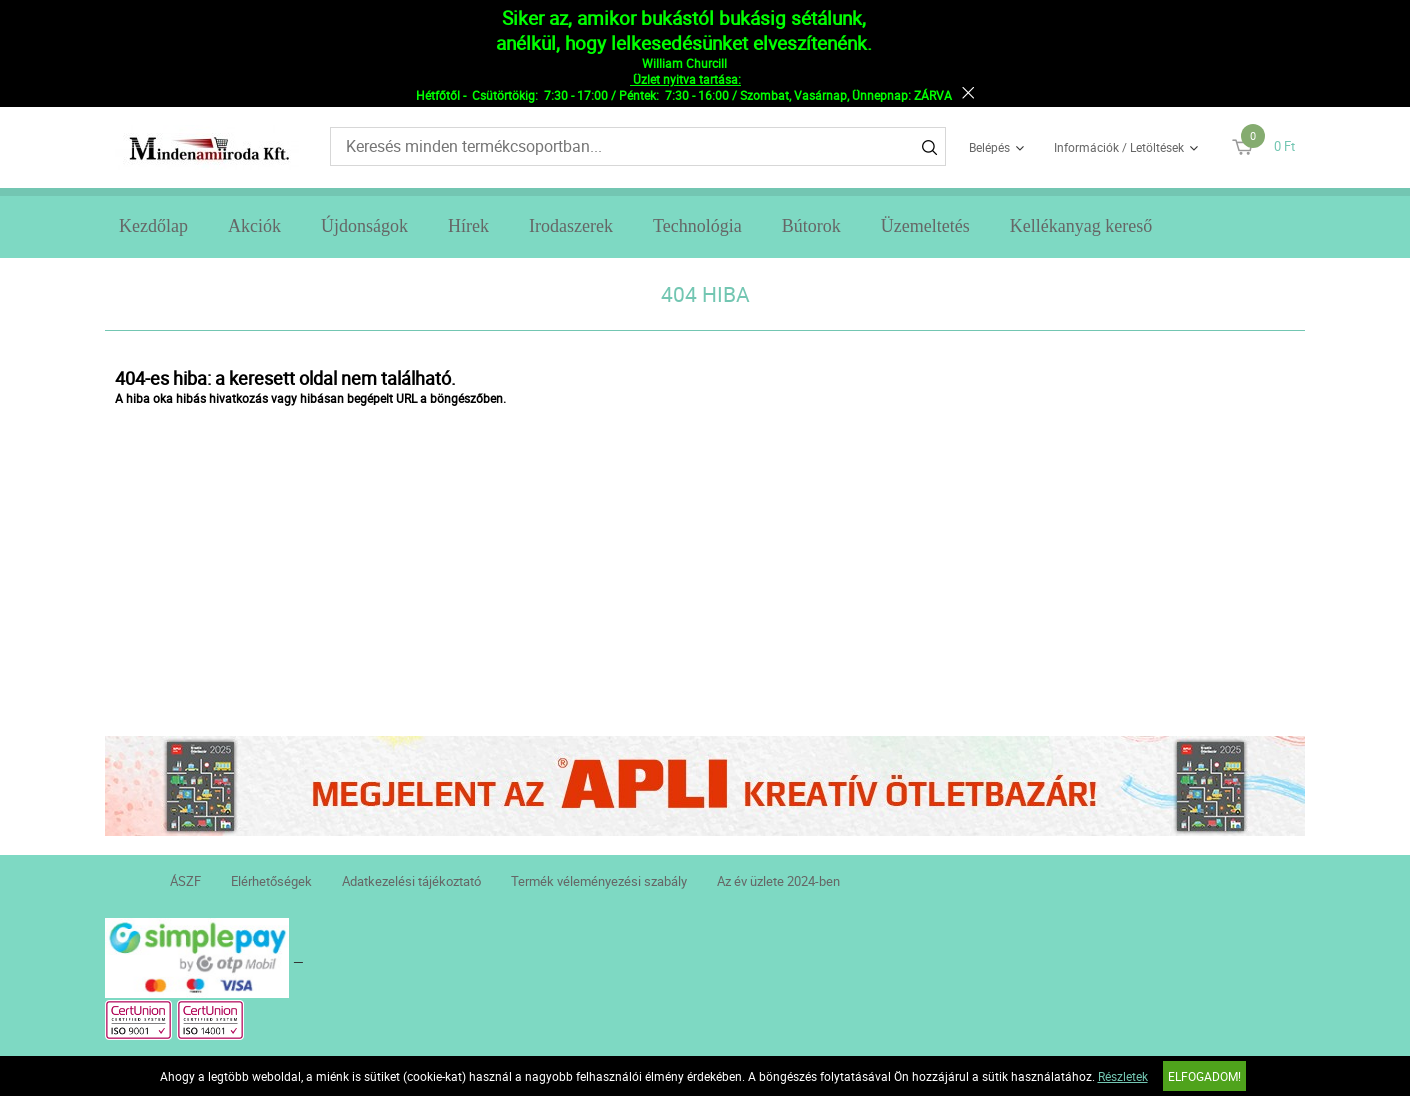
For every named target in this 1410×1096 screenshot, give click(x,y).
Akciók (254, 226)
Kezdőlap (153, 226)
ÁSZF (185, 881)
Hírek (468, 226)
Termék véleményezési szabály (599, 881)
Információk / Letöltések (1119, 147)
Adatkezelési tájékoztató (411, 881)
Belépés (989, 147)
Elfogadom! (1204, 1076)
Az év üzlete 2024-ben (778, 881)
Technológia (697, 226)
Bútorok (811, 226)
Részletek (1123, 1076)
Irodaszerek (571, 226)
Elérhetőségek (271, 881)
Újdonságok (364, 226)
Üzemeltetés (925, 226)
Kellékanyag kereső (1081, 226)
